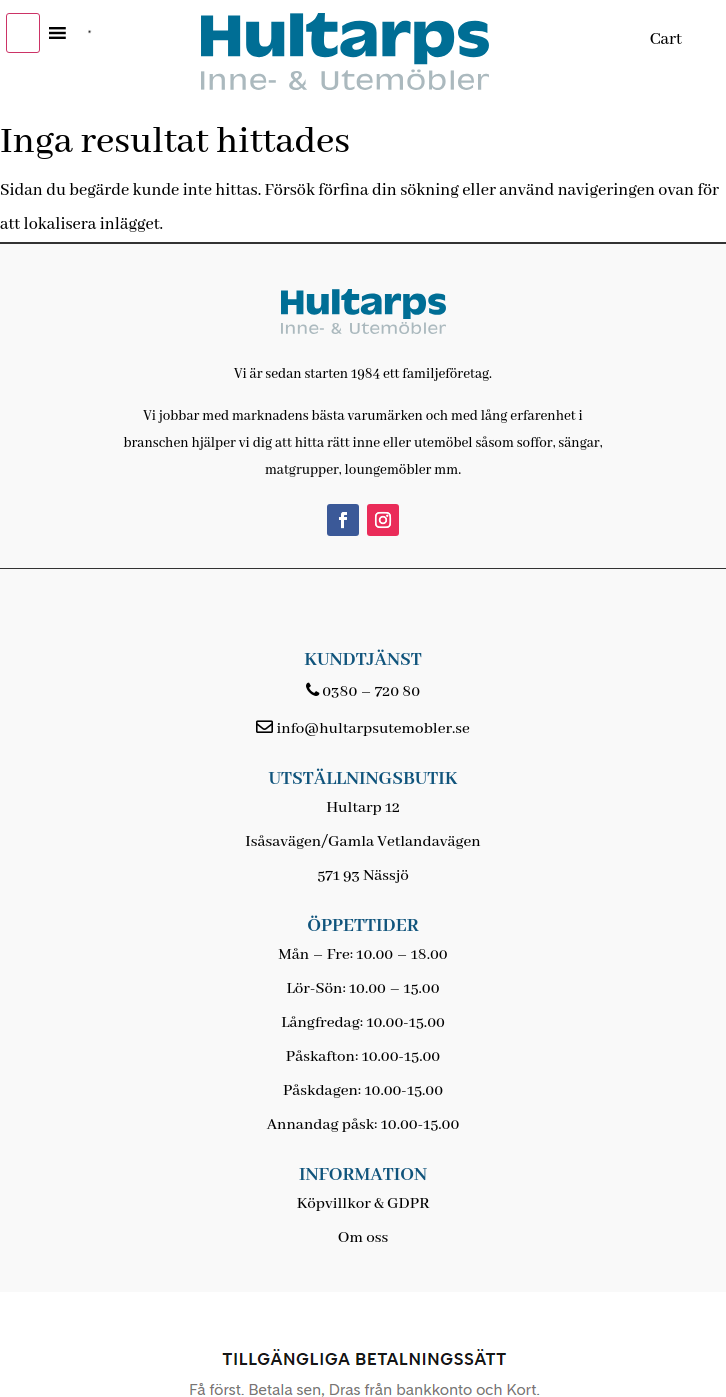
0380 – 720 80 (371, 692)
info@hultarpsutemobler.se (372, 729)
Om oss (363, 1238)
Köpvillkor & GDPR (363, 1204)
